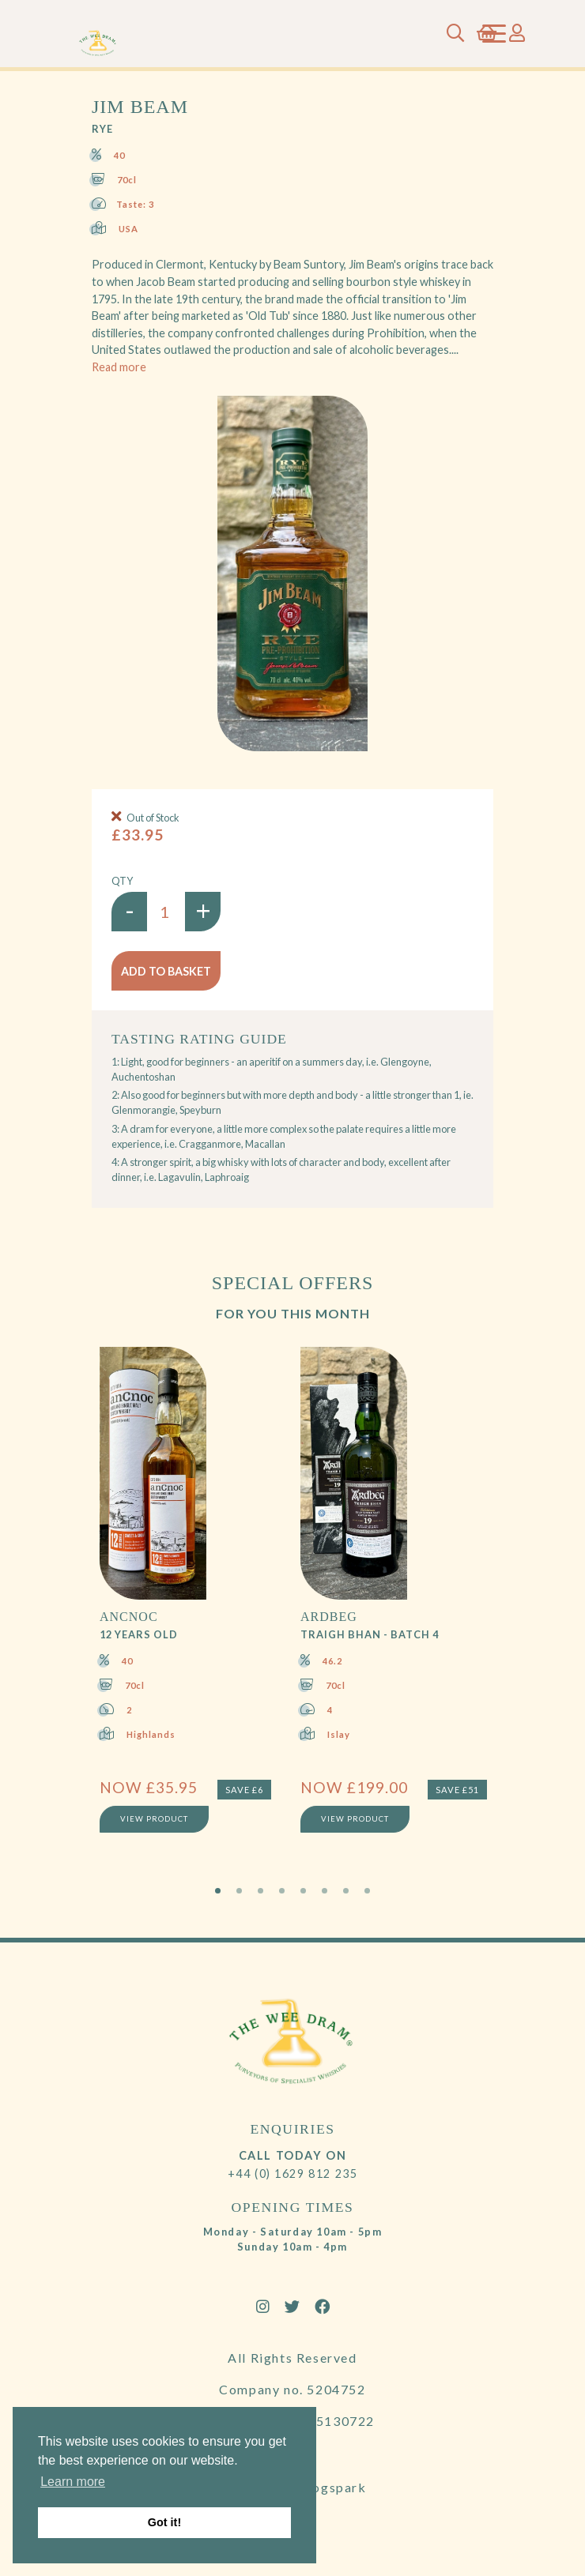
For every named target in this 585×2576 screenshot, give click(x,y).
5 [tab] (303, 1890)
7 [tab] (346, 1890)
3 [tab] (260, 1890)
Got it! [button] (164, 2522)
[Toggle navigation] (494, 33)
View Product (154, 1818)
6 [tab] (324, 1890)
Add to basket (166, 971)
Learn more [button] (72, 2481)
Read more (119, 367)
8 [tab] (367, 1890)
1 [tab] (218, 1890)
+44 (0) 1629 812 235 (293, 2173)
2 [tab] (239, 1890)
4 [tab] (282, 1890)
